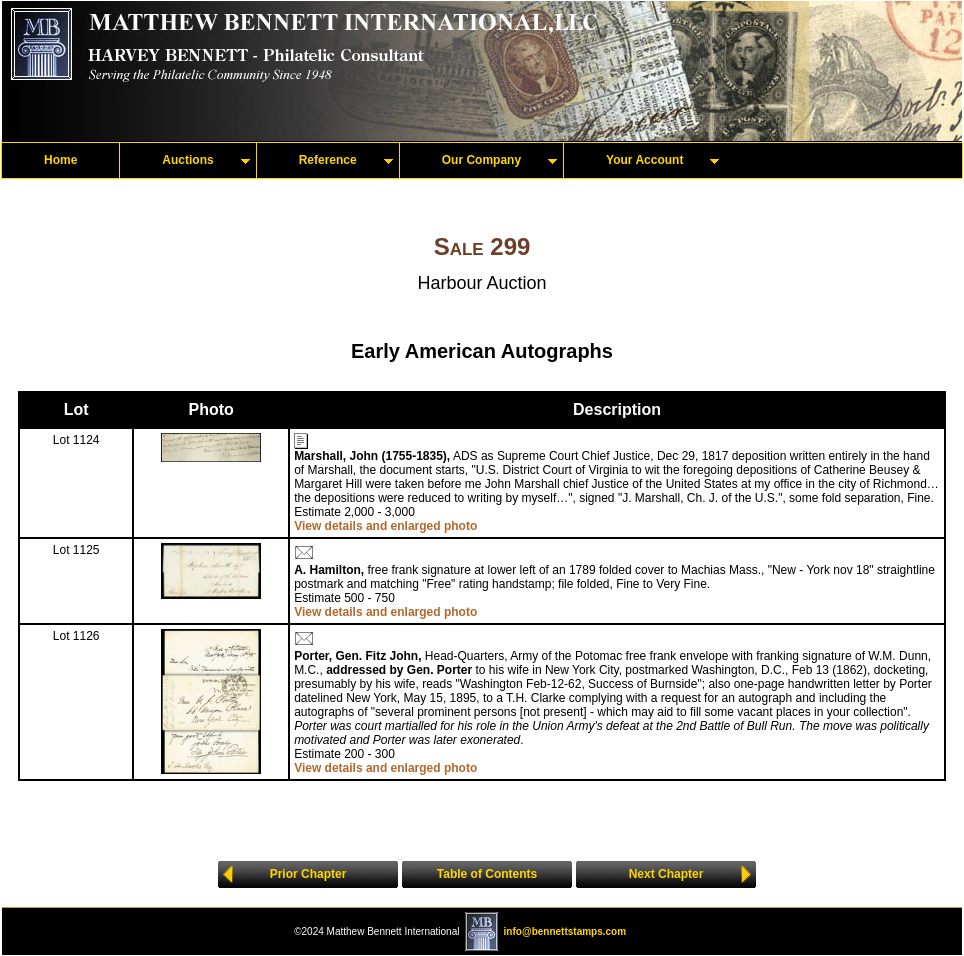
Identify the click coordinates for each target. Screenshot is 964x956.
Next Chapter (666, 874)
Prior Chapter (308, 874)
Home (60, 160)
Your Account (644, 160)
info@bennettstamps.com (565, 931)
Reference (328, 160)
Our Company (481, 160)
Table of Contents (487, 874)
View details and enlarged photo (385, 526)
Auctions (187, 160)
